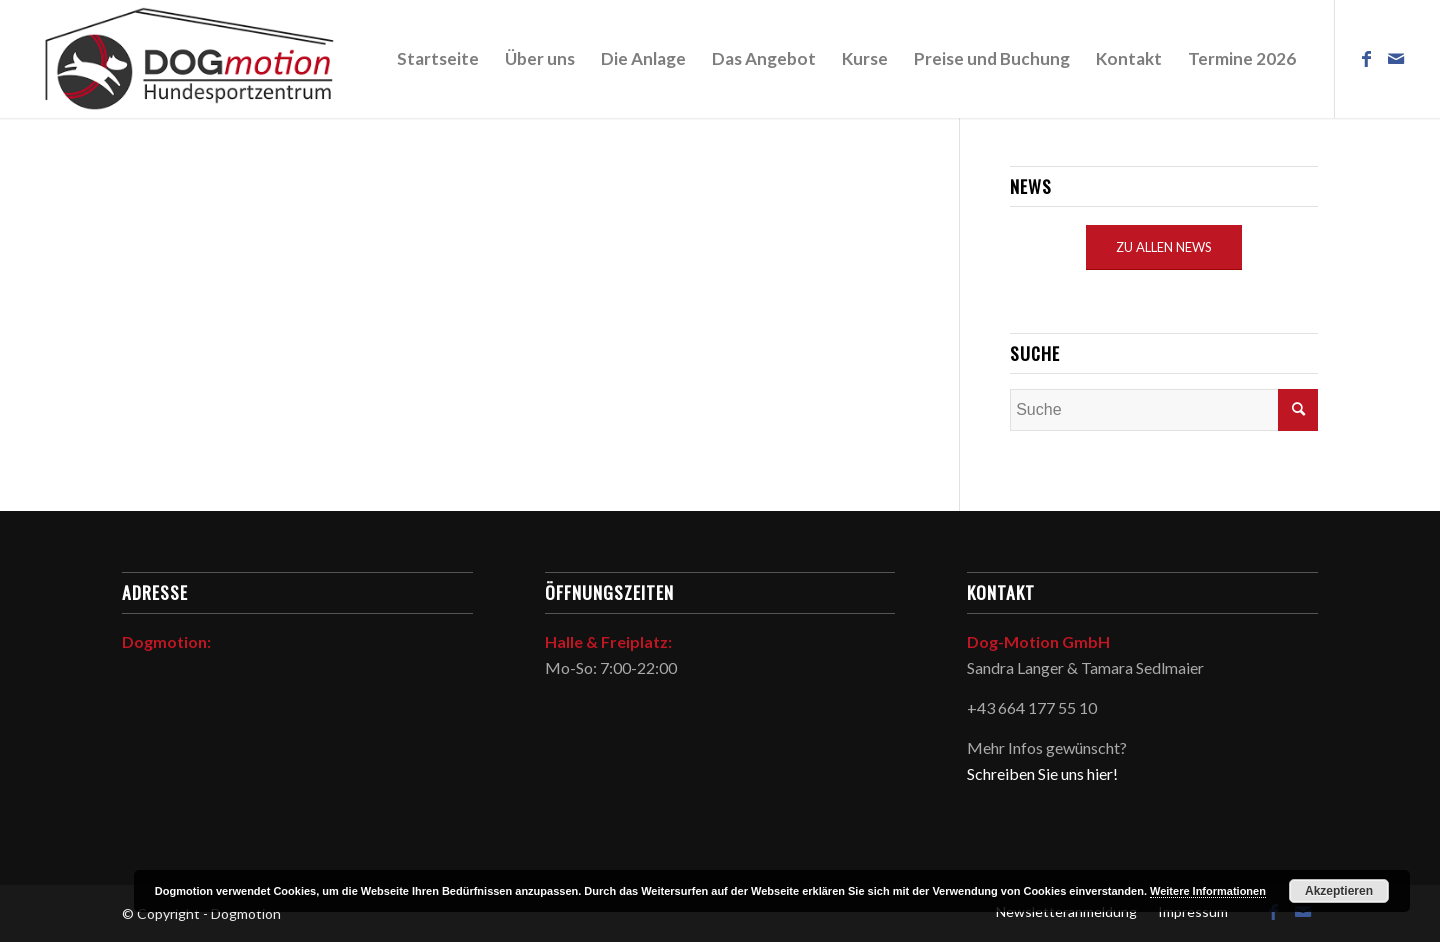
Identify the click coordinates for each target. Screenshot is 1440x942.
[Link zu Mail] (1396, 58)
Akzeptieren (1339, 891)
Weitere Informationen (1208, 891)
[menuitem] (438, 59)
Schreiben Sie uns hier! (1042, 773)
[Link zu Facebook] (1366, 58)
